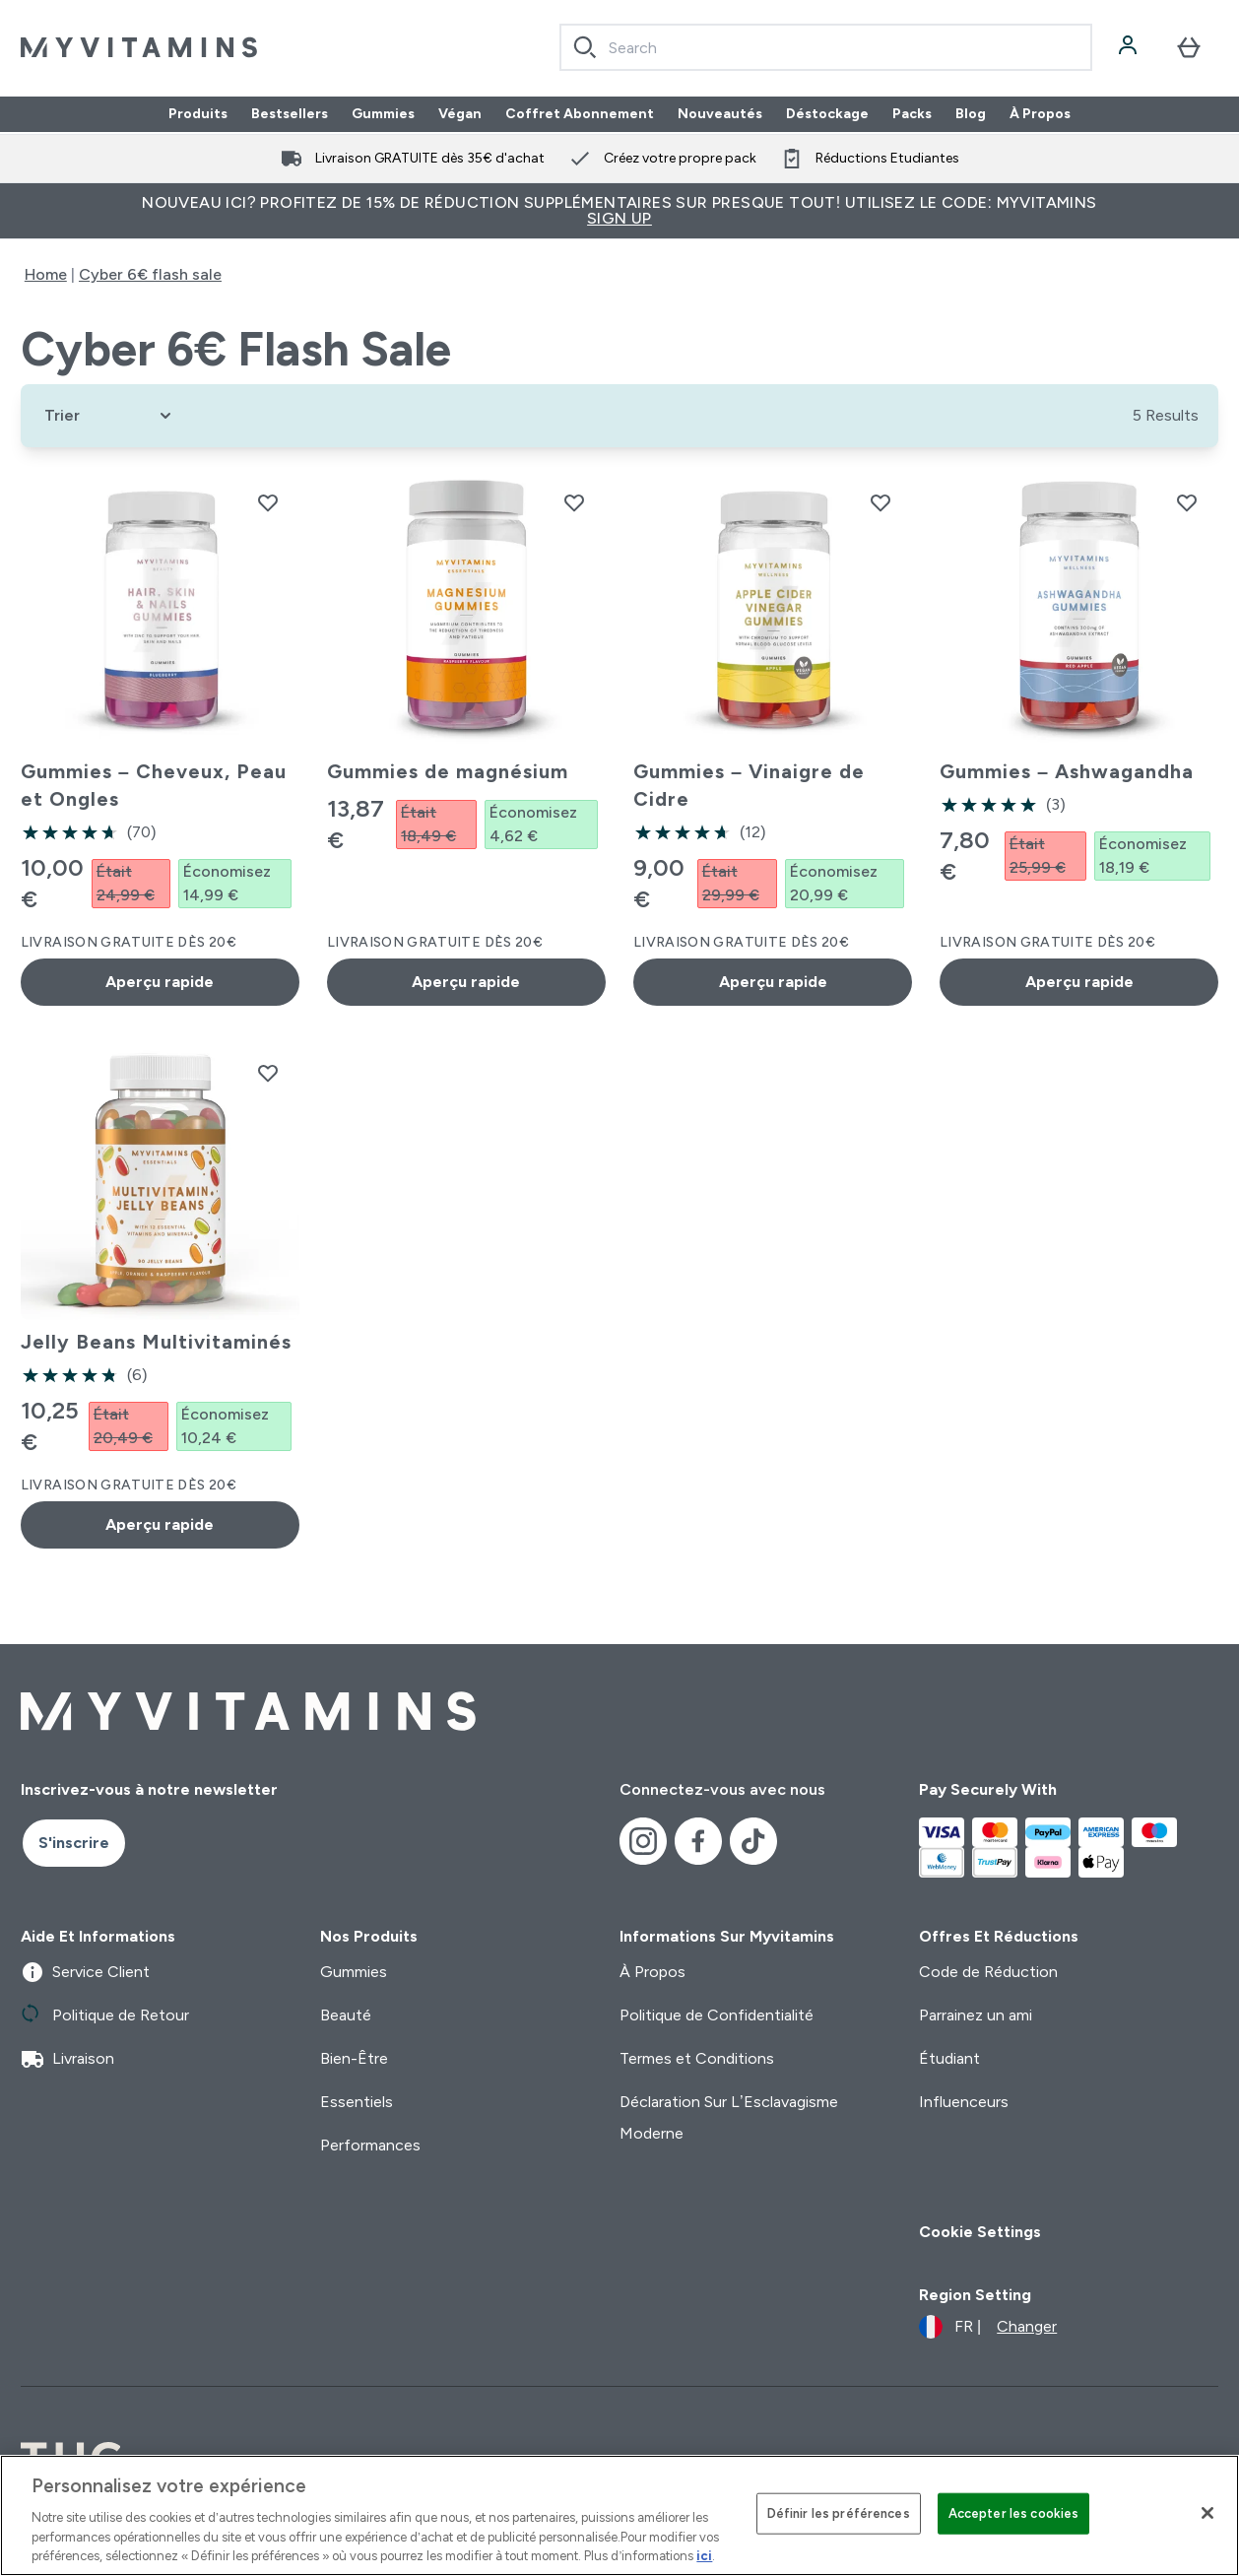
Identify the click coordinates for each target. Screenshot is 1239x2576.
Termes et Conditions (697, 2058)
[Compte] (1129, 47)
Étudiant (949, 2058)
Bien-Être (354, 2058)
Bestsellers (289, 114)
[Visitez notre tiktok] (753, 1841)
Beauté (345, 2015)
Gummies (383, 114)
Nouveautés (720, 114)
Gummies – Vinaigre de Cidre (749, 785)
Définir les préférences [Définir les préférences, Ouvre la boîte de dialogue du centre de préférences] (838, 2513)
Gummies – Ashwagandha (1067, 771)
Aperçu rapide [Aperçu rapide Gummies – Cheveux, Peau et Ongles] (159, 981)
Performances (370, 2145)
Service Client (85, 1972)
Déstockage (827, 114)
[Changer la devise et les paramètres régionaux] (988, 2327)
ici (704, 2555)
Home (46, 274)
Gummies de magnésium (447, 771)
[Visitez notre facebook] (698, 1841)
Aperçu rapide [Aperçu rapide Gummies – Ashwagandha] (1079, 981)
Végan (460, 114)
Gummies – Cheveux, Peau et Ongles (154, 785)
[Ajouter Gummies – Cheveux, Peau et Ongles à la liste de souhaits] (268, 502)
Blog (970, 114)
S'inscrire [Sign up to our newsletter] (73, 1842)
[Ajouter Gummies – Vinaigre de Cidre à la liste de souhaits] (880, 502)
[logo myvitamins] (139, 47)
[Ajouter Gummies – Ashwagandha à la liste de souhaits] (1186, 502)
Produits (198, 114)
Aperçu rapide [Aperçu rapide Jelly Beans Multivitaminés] (159, 1524)
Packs (912, 114)
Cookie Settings (980, 2231)
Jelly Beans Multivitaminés (156, 1342)
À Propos (1040, 114)
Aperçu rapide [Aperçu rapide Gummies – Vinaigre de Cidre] (773, 981)
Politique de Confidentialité (717, 2015)
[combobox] (825, 47)
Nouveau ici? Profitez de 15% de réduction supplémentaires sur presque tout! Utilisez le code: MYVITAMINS (619, 210)
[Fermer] (1207, 2513)
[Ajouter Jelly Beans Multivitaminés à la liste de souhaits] (268, 1072)
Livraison (67, 2059)
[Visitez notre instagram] (643, 1841)
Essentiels (356, 2101)
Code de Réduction (988, 1971)
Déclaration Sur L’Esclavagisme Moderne (729, 2117)
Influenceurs (964, 2101)
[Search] (585, 47)
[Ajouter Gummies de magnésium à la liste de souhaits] (574, 502)
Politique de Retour (105, 2015)
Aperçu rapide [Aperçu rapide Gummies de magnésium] (466, 981)
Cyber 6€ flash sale (150, 274)
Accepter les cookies (1013, 2513)
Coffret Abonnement (579, 114)
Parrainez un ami (975, 2015)
